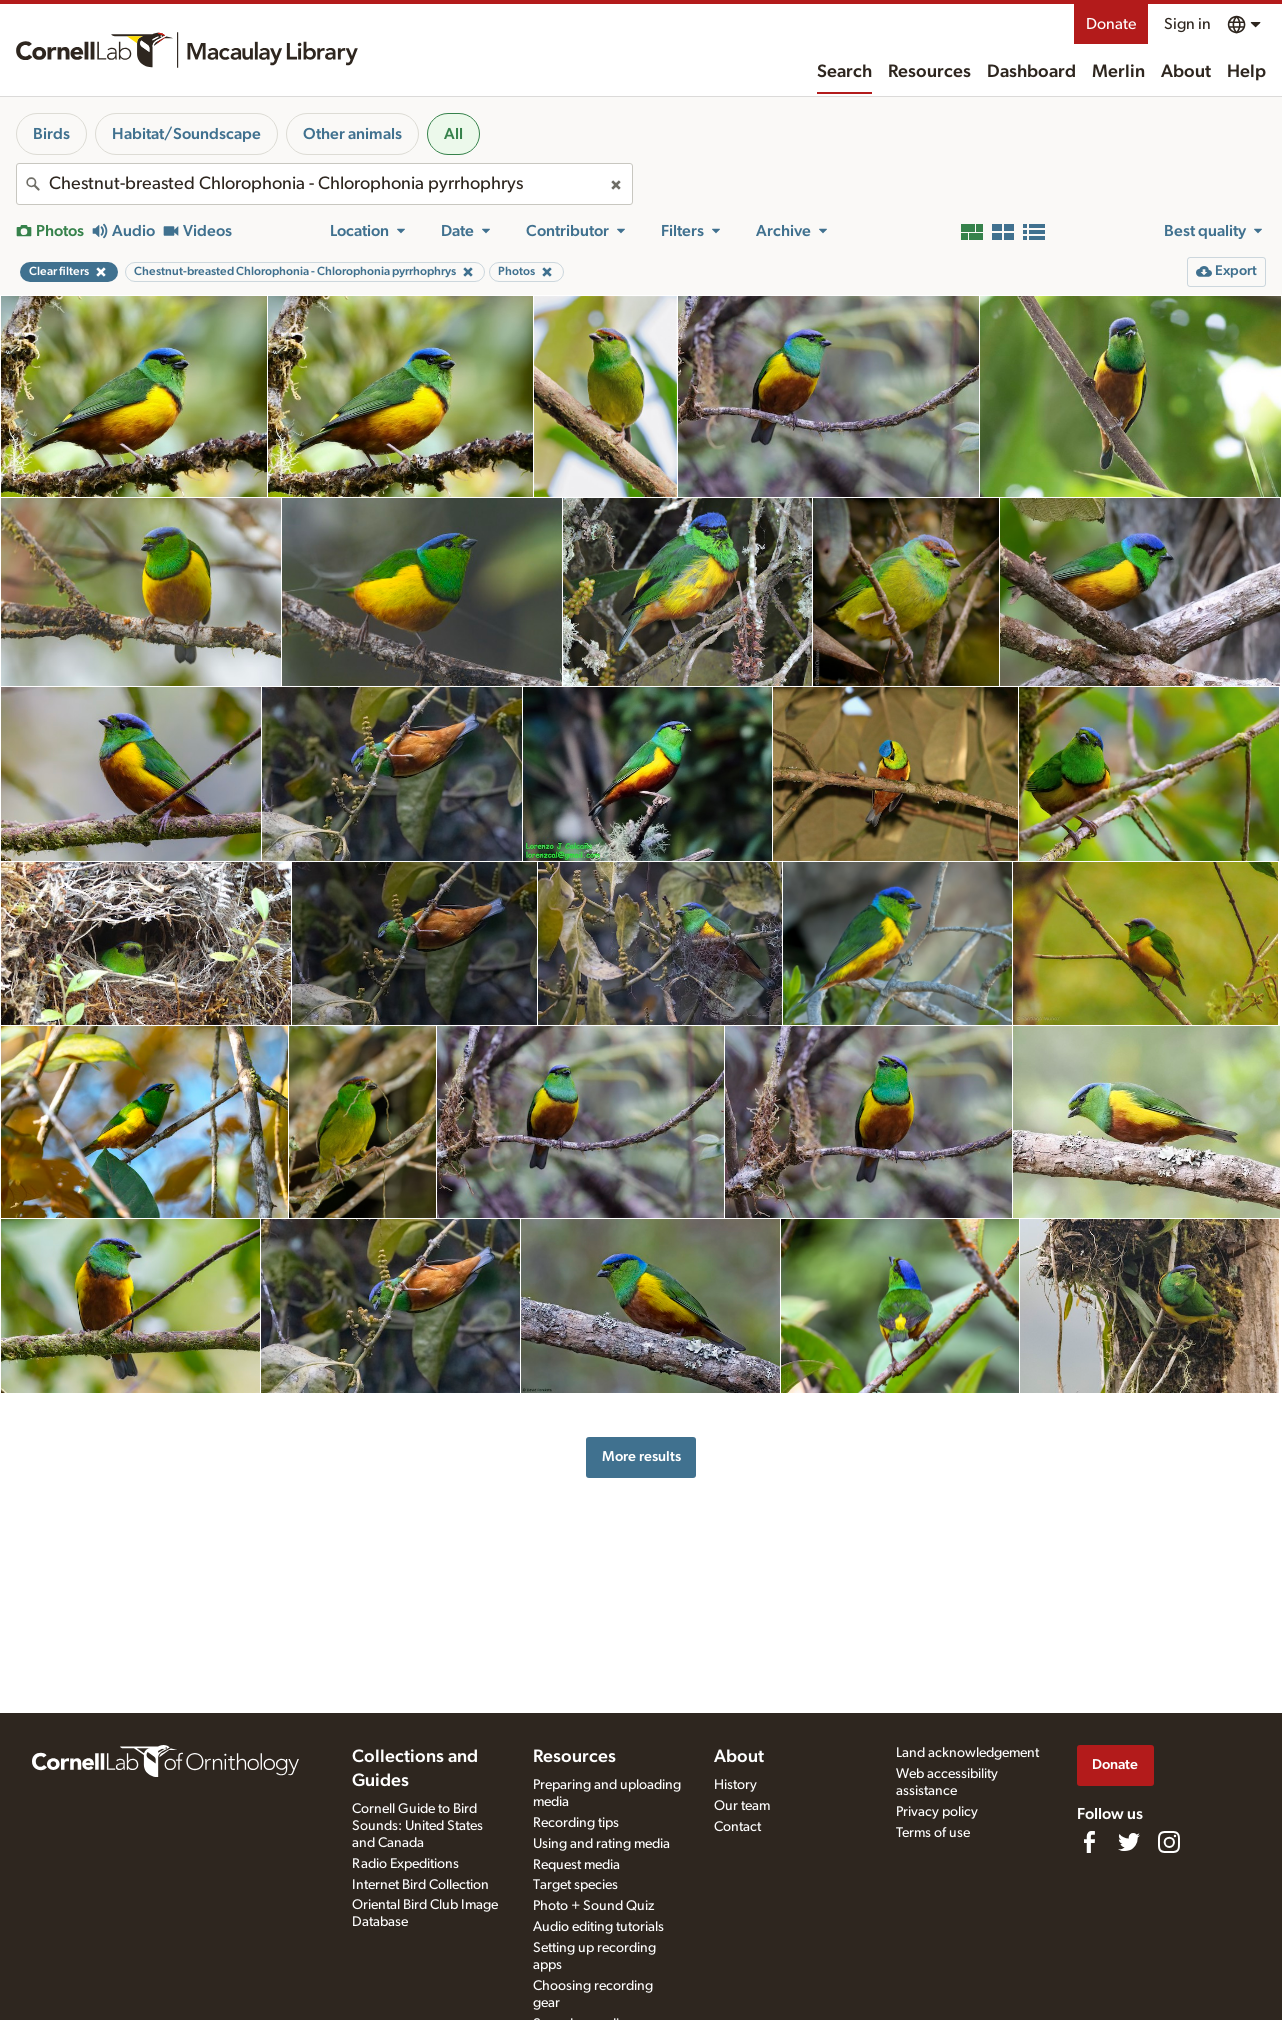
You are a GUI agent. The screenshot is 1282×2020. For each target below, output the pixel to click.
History (735, 1785)
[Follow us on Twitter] (1129, 1842)
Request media (576, 1865)
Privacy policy (937, 1812)
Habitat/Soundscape (186, 134)
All (453, 134)
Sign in (1187, 24)
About (1186, 72)
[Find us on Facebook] (1089, 1842)
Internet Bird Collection (420, 1885)
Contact (737, 1827)
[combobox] (324, 184)
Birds (51, 134)
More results (641, 1456)
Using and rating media (601, 1844)
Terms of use (933, 1833)
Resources (929, 72)
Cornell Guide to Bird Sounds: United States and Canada (417, 1826)
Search (844, 72)
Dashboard (1031, 72)
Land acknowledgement (967, 1753)
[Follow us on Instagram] (1169, 1842)
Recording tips (576, 1823)
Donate (1111, 24)
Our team (742, 1806)
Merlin (1118, 72)
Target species (575, 1885)
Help (1246, 72)
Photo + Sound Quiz (593, 1906)
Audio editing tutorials (598, 1927)
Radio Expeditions (405, 1864)
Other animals (352, 134)
